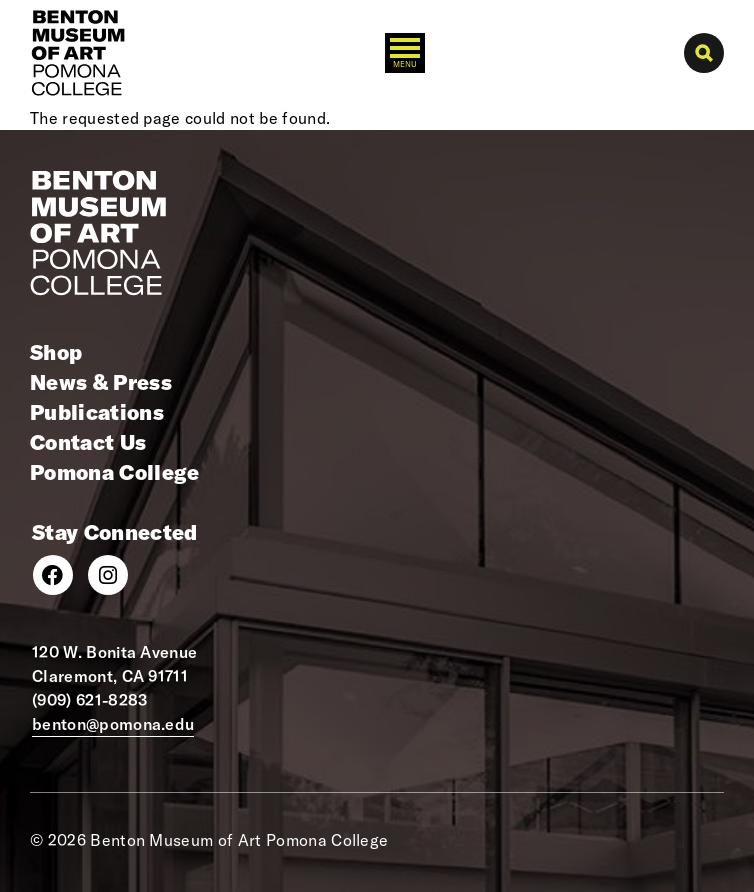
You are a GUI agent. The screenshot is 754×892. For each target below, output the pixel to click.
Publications (97, 412)
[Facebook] (53, 575)
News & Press (101, 382)
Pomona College (114, 472)
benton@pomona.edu (113, 724)
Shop (56, 352)
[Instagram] (108, 575)
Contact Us (88, 442)
